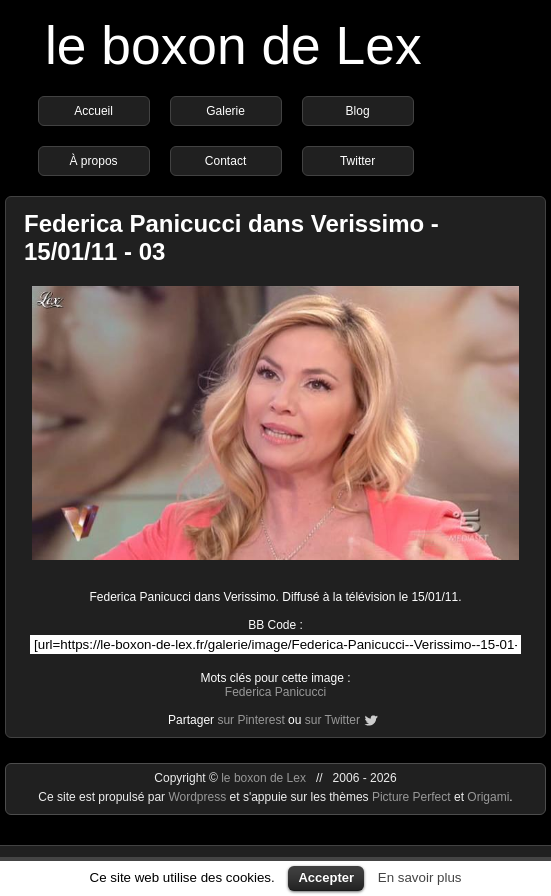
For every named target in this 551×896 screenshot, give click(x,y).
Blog (358, 111)
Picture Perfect (411, 797)
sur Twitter (332, 720)
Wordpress (198, 797)
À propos (94, 161)
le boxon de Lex (233, 45)
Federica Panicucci (275, 692)
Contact (225, 161)
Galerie (225, 111)
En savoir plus (420, 877)
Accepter (326, 877)
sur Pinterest (250, 720)
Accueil (93, 111)
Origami (488, 797)
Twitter (357, 161)
